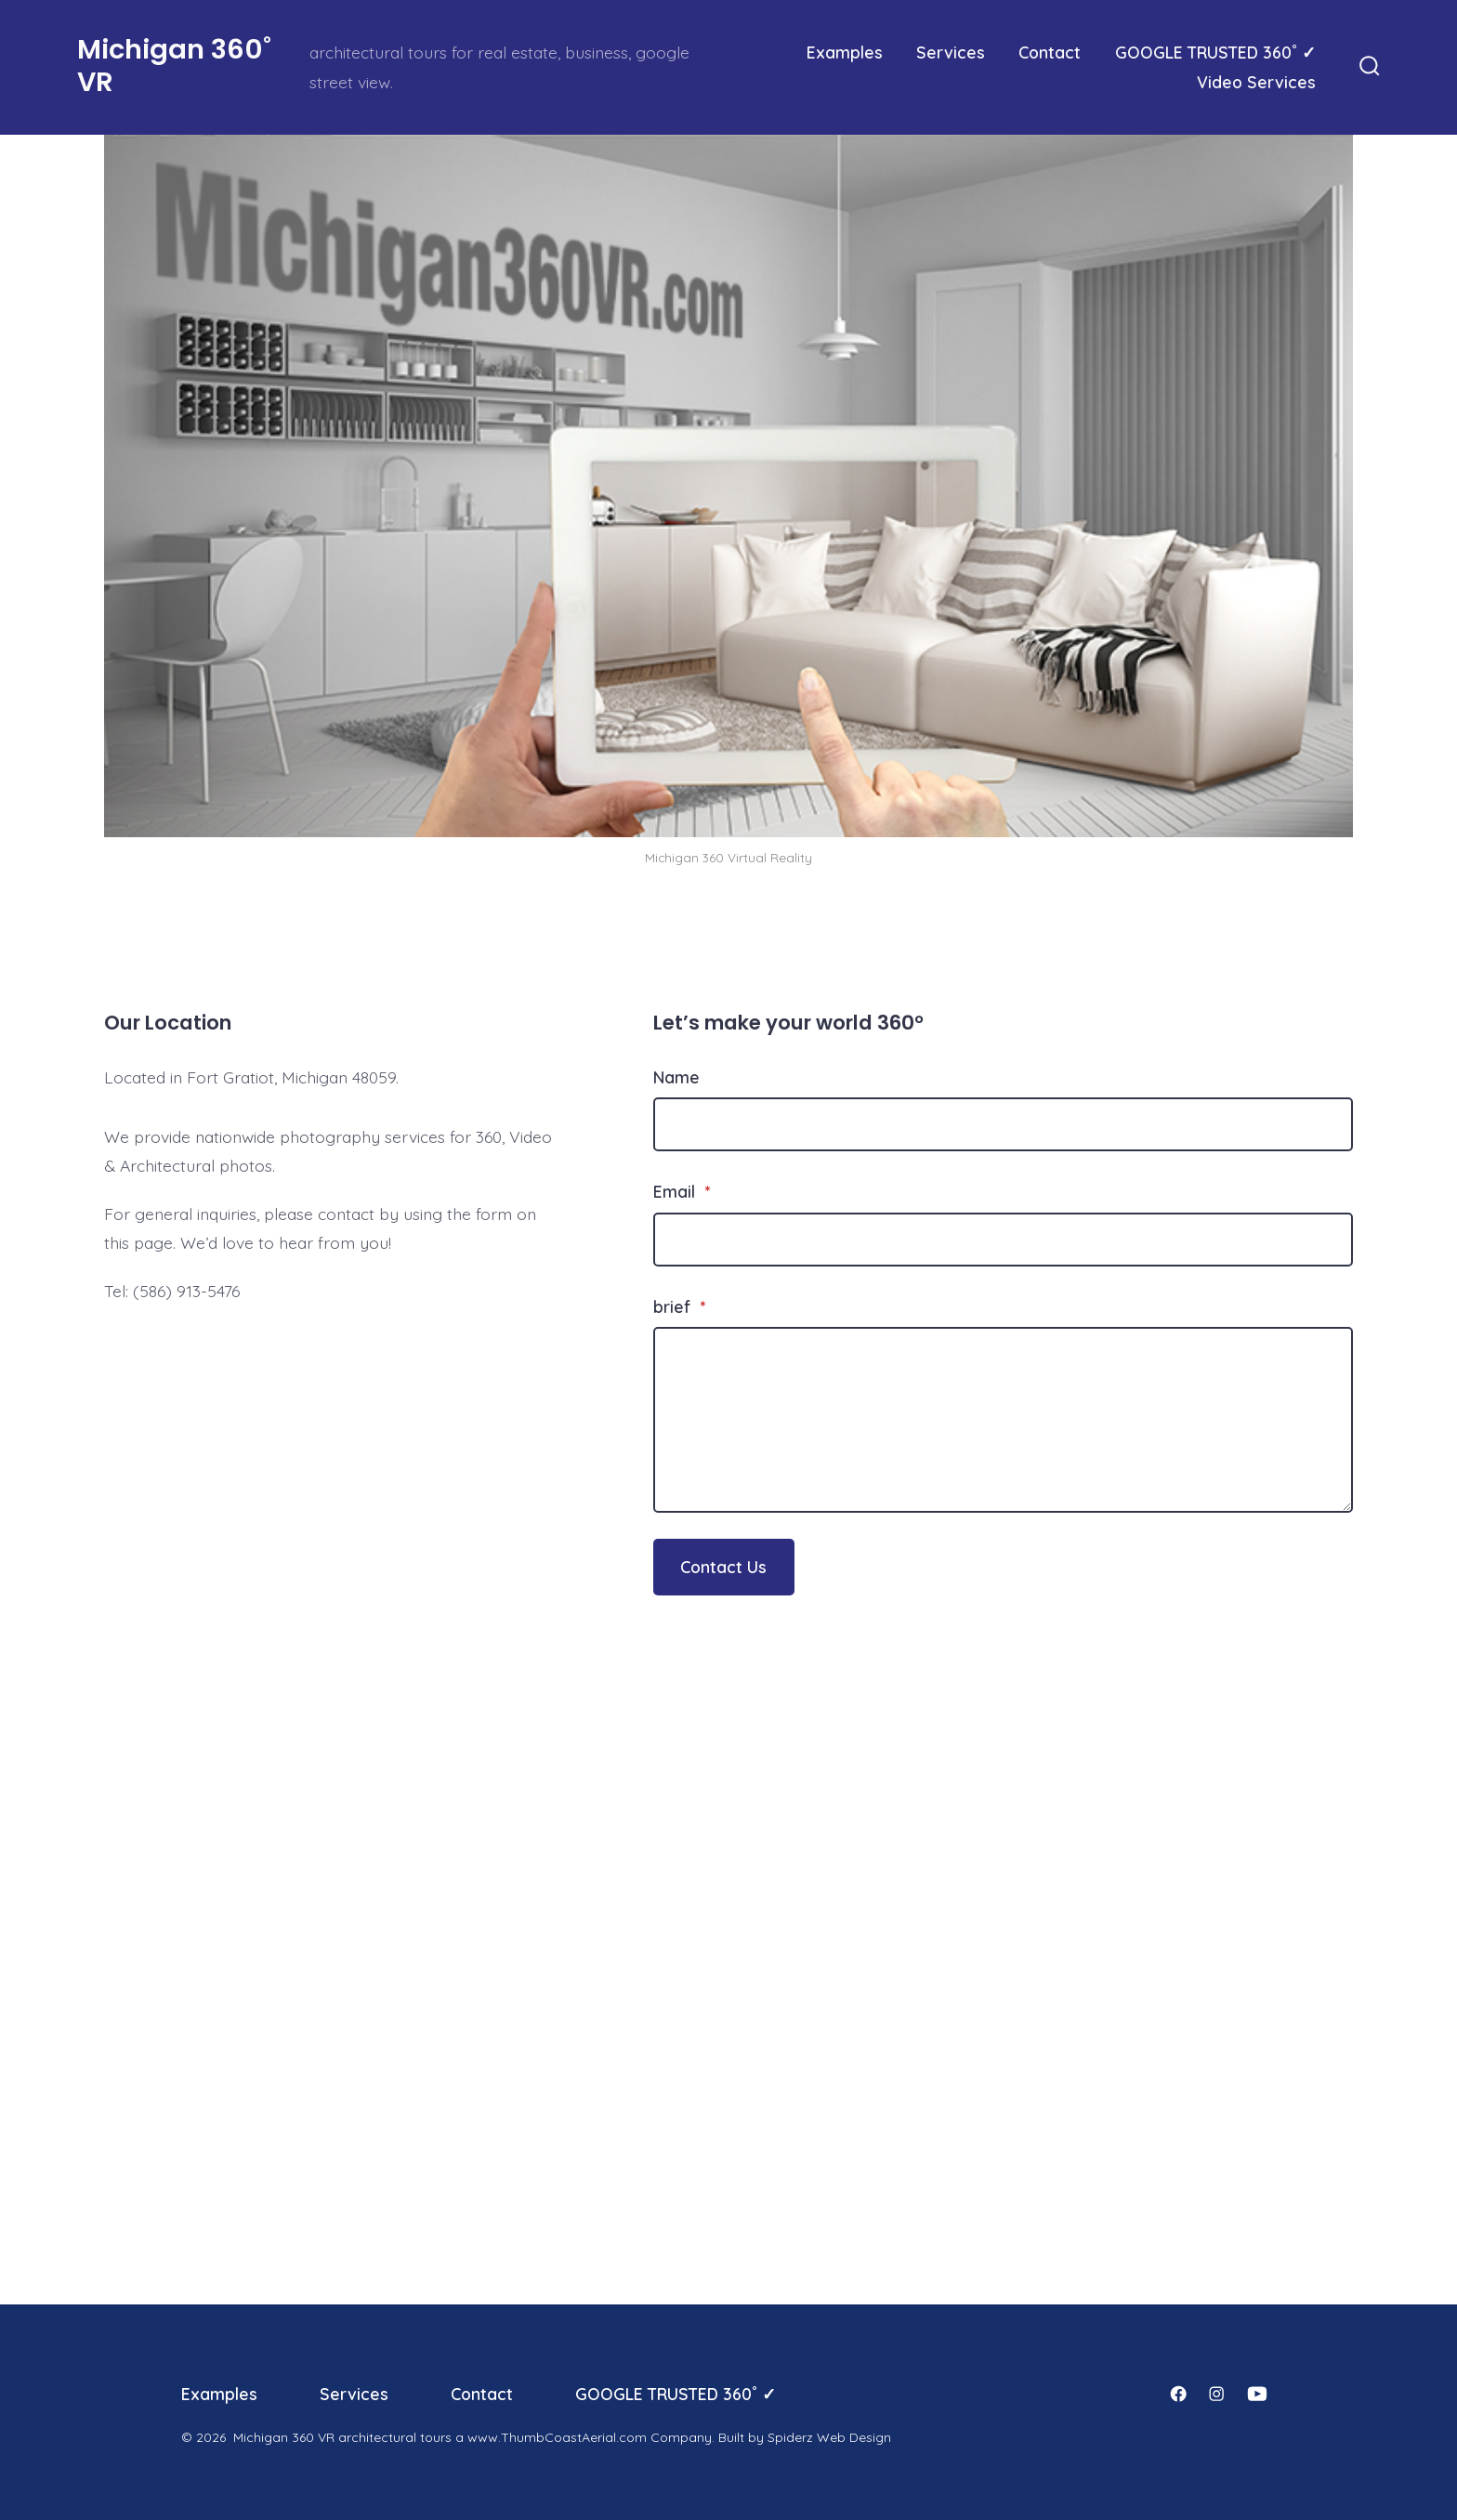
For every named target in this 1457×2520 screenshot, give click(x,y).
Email (681, 1191)
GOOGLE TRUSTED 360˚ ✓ (1215, 52)
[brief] (1003, 1420)
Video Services (1256, 82)
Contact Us (723, 1566)
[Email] (1003, 1240)
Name (676, 1077)
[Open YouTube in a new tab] (1257, 2393)
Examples (845, 52)
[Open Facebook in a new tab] (1178, 2393)
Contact (1049, 52)
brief (679, 1306)
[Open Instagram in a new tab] (1216, 2393)
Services (950, 52)
